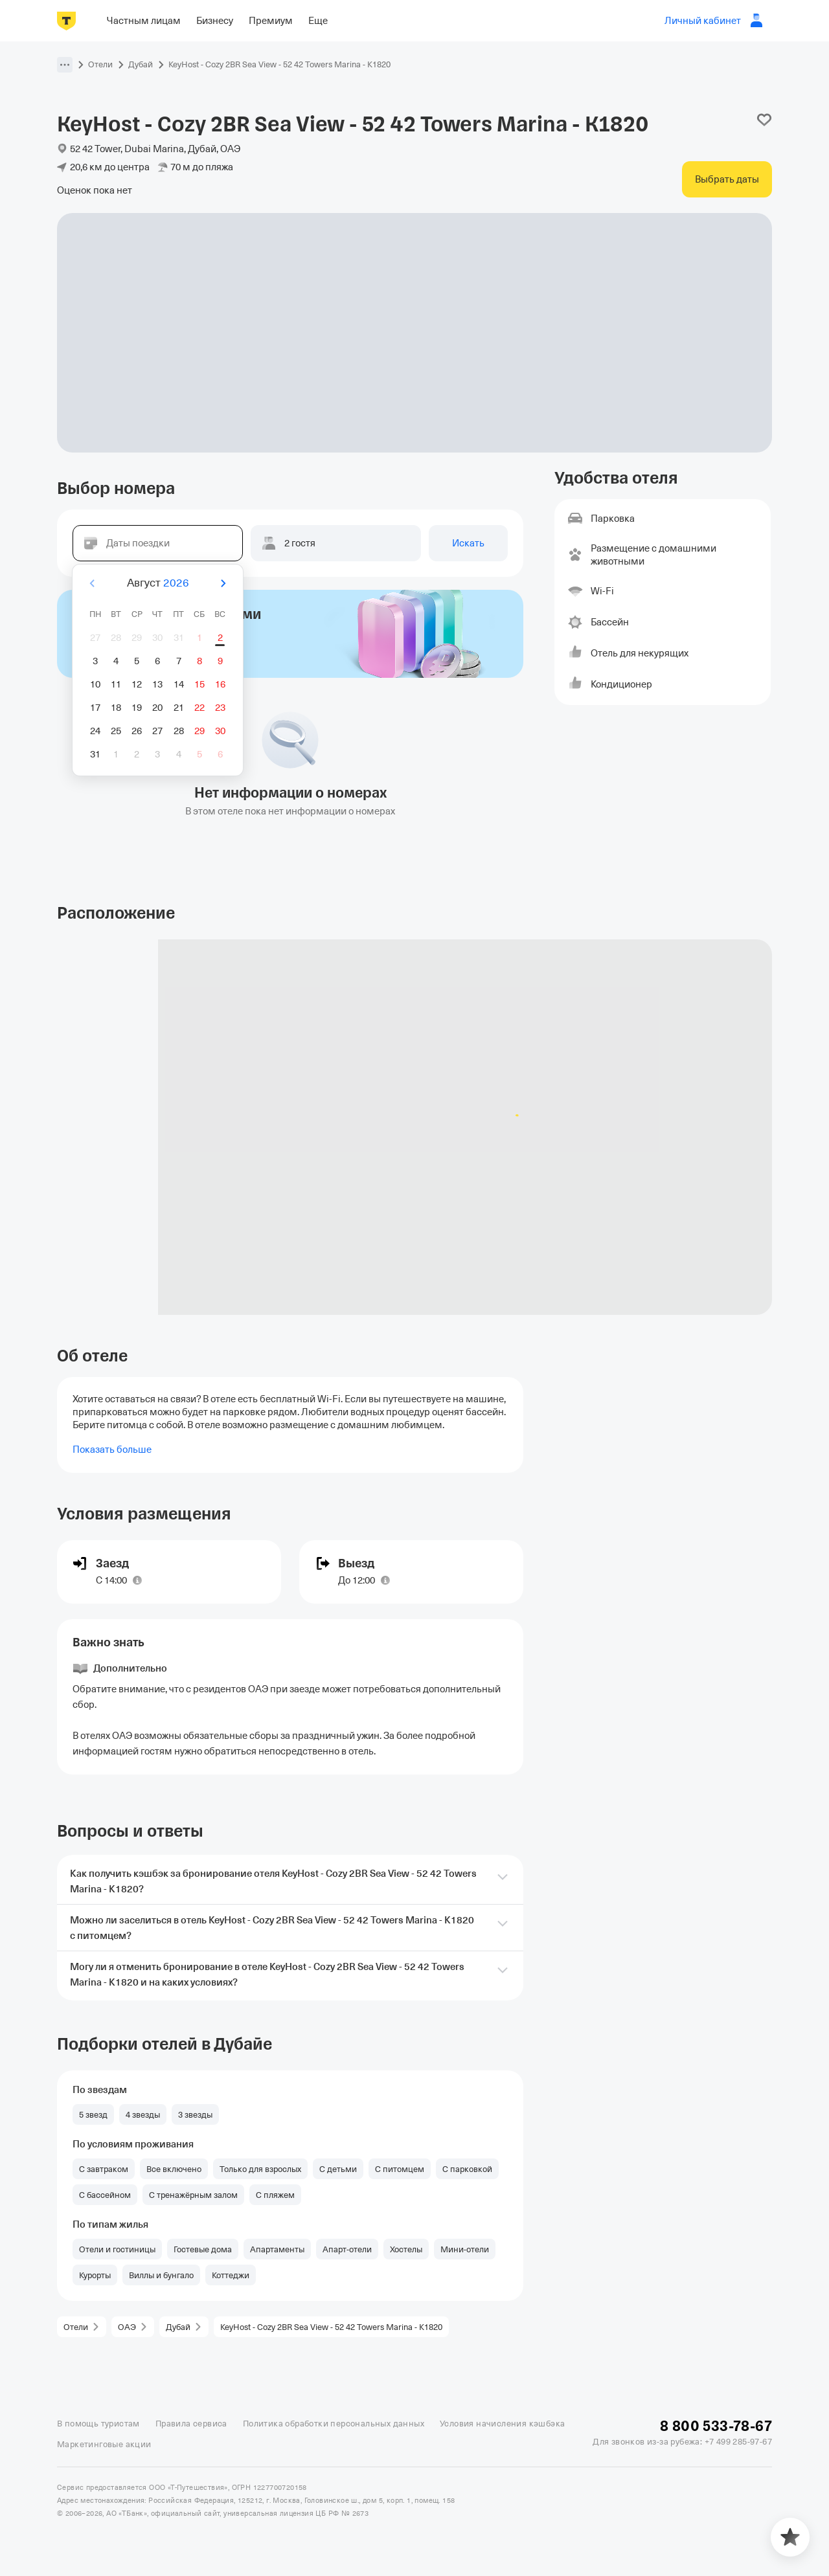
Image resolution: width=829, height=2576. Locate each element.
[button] (65, 65)
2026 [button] (176, 583)
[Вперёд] (223, 583)
